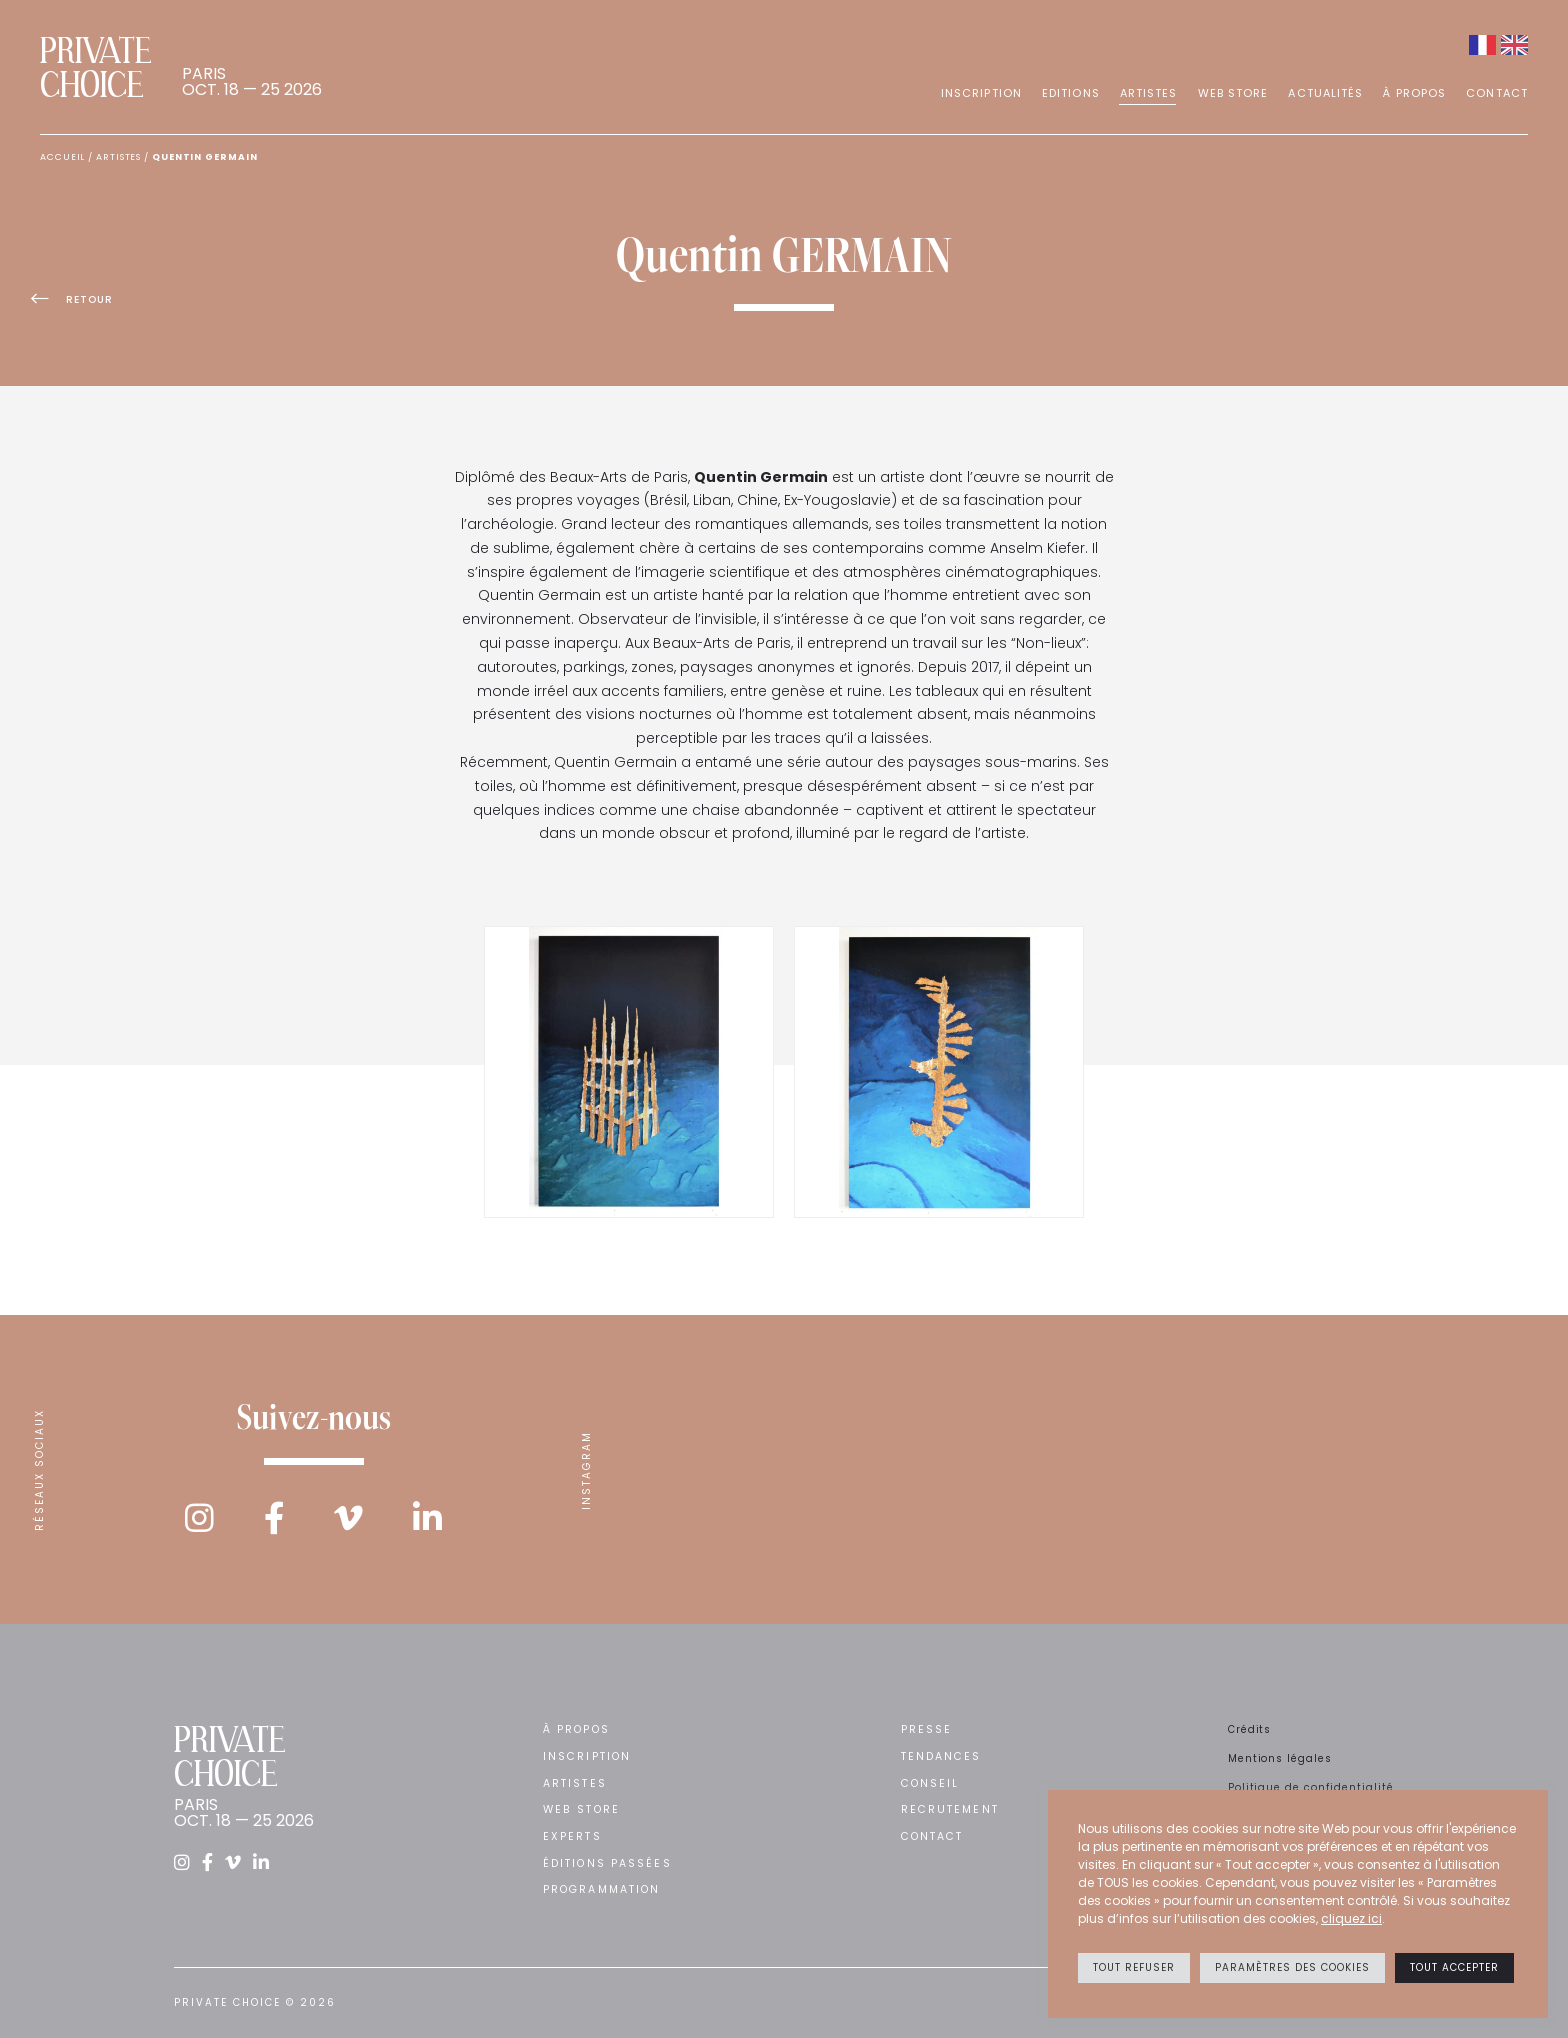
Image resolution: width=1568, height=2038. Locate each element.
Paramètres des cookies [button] (1292, 1967)
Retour (81, 303)
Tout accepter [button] (1454, 1967)
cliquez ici (1351, 1918)
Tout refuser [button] (1134, 1967)
